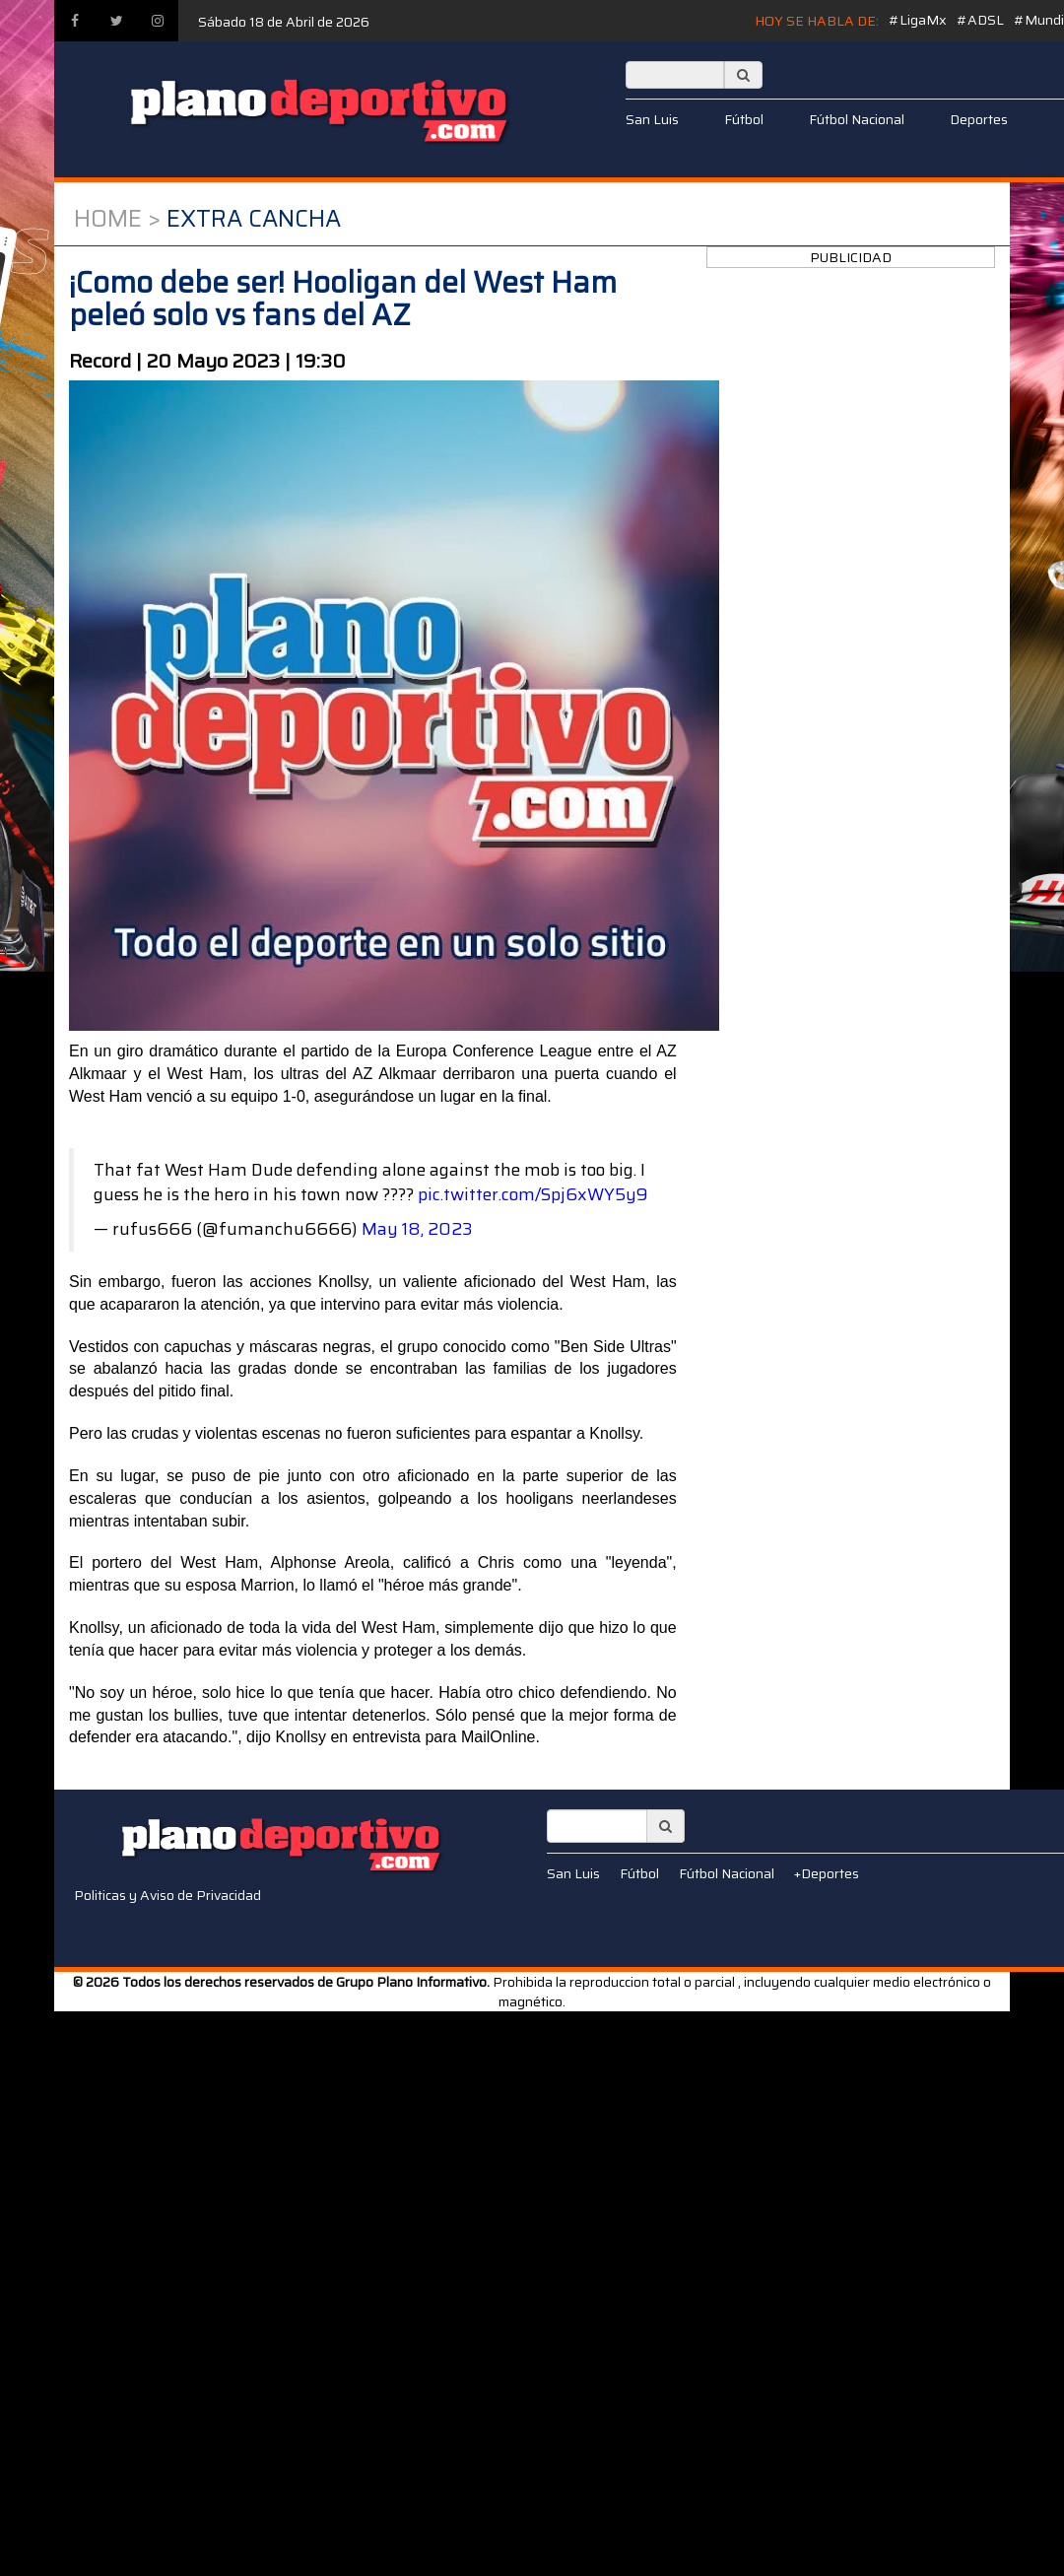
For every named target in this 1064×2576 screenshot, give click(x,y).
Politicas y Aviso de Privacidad (167, 1895)
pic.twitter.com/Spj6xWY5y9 (533, 1194)
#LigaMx (918, 20)
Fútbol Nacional (856, 119)
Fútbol (744, 119)
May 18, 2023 (417, 1229)
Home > (117, 218)
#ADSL (980, 20)
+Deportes (826, 1873)
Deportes (979, 119)
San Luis (652, 119)
